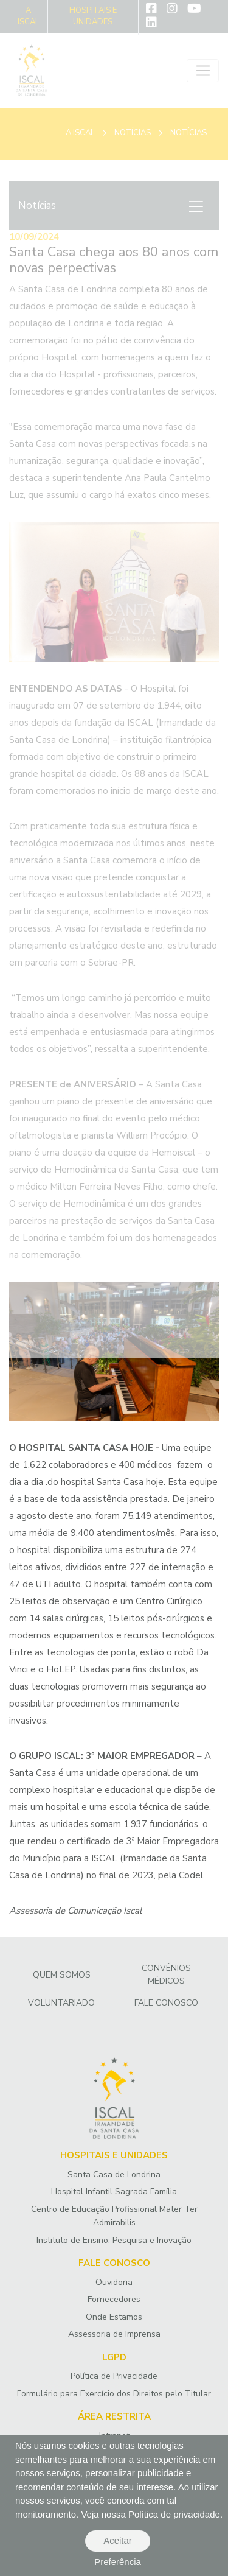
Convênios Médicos (166, 1974)
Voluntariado (61, 2003)
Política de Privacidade (114, 2376)
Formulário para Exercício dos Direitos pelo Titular (114, 2393)
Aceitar (117, 2540)
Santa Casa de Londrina (114, 2174)
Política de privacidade (174, 2514)
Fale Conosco (166, 2003)
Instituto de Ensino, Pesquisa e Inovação (114, 2240)
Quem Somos (62, 1975)
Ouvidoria (114, 2282)
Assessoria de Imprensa (114, 2334)
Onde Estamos (114, 2317)
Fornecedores (114, 2299)
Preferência (117, 2562)
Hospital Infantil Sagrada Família (114, 2191)
